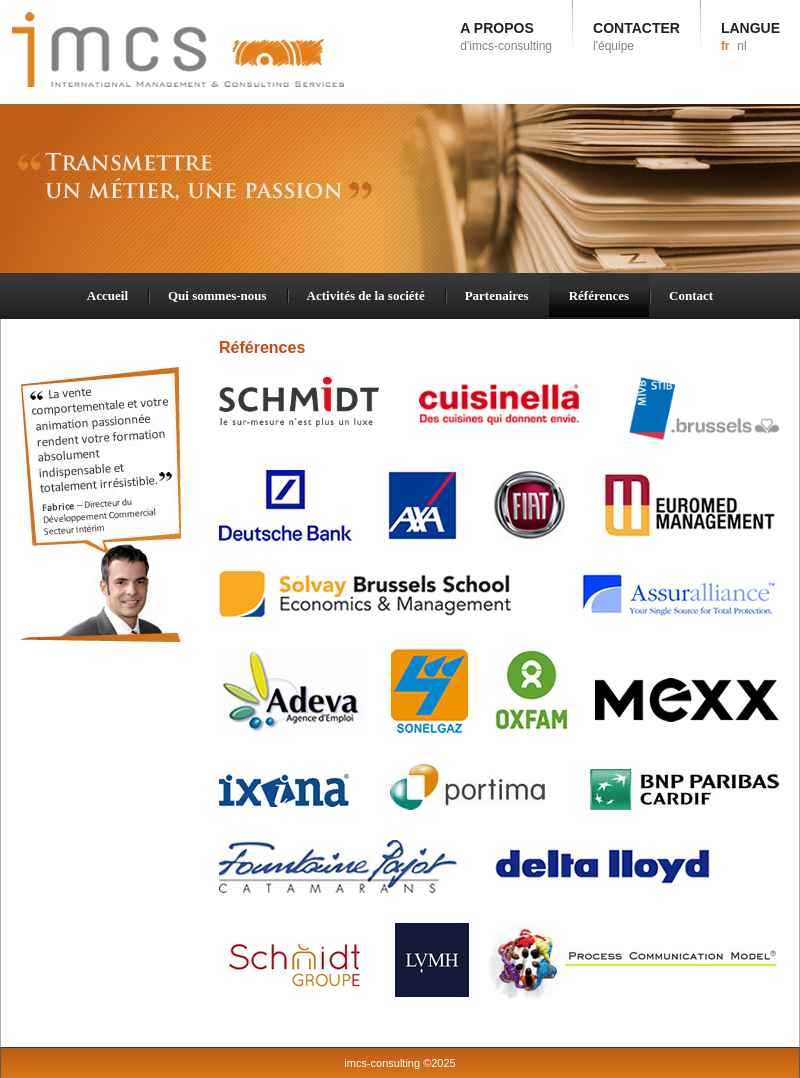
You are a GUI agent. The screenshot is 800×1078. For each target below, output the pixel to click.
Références (599, 295)
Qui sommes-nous (217, 295)
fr (725, 46)
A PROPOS (506, 36)
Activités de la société (366, 295)
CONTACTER (636, 36)
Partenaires (497, 295)
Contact (691, 295)
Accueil (107, 295)
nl (741, 46)
